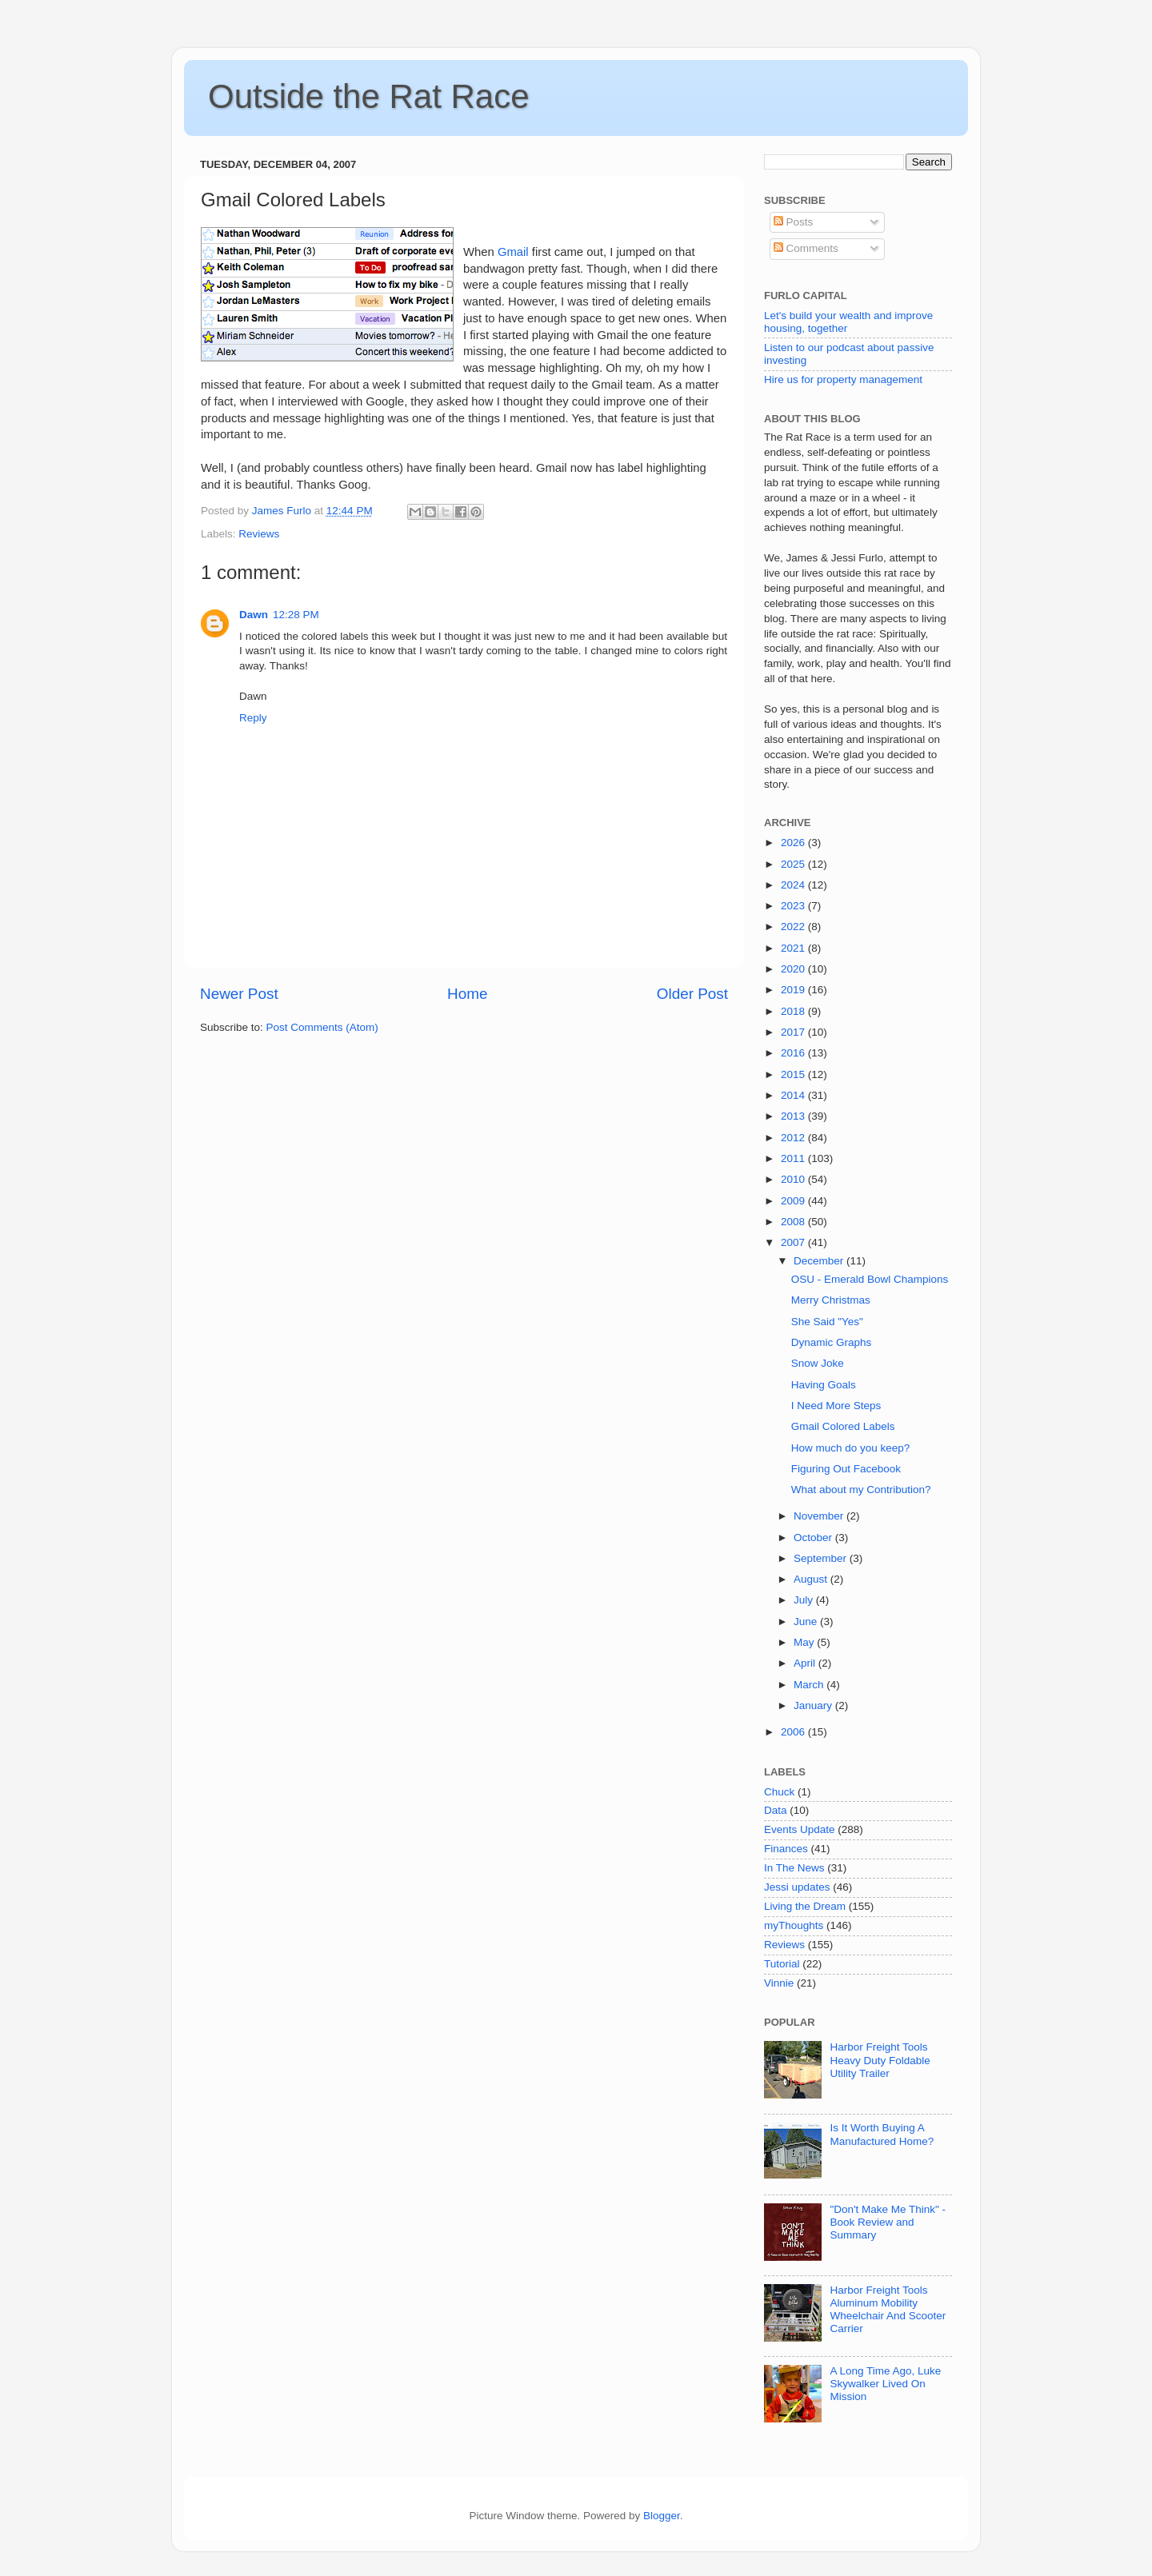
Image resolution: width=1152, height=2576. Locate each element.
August (812, 1579)
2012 (794, 1138)
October (814, 1538)
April (806, 1663)
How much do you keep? (850, 1448)
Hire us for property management (843, 379)
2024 (794, 885)
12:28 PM (296, 615)
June (807, 1621)
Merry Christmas (830, 1300)
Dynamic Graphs (831, 1342)
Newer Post (239, 993)
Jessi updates (797, 1887)
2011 (794, 1158)
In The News (794, 1868)
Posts (794, 222)
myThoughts (793, 1925)
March (810, 1685)
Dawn (253, 615)
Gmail (513, 252)
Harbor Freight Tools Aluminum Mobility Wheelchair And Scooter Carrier (888, 2309)
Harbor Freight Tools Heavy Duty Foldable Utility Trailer (880, 2060)
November (820, 1516)
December (820, 1261)
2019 (794, 990)
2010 (794, 1179)
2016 (794, 1053)
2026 (794, 843)
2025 (794, 864)
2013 (794, 1116)
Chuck (779, 1792)
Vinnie (779, 1983)
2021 (794, 948)
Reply (253, 718)
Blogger (661, 2516)
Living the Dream (805, 1906)
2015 (794, 1074)
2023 (794, 906)
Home (467, 993)
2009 (794, 1201)
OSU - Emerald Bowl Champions (870, 1279)
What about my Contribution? (861, 1490)
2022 (794, 927)
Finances (786, 1849)
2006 (794, 1732)
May (805, 1642)
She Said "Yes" (827, 1322)
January (814, 1705)
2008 (794, 1222)
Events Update (799, 1829)
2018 (794, 1011)
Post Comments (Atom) (322, 1027)
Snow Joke (817, 1363)
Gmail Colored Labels (843, 1426)
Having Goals (823, 1385)
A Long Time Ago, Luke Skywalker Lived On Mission (885, 2383)
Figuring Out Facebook (846, 1469)
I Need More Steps (836, 1406)
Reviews (258, 534)
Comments (806, 248)
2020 (794, 969)
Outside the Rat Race (369, 96)
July (805, 1600)
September (822, 1558)
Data (775, 1810)
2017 (794, 1032)
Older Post (692, 993)
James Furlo (283, 511)
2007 (794, 1242)
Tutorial (782, 1964)
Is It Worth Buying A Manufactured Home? (882, 2134)
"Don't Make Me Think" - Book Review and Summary (888, 2222)
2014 (794, 1095)
